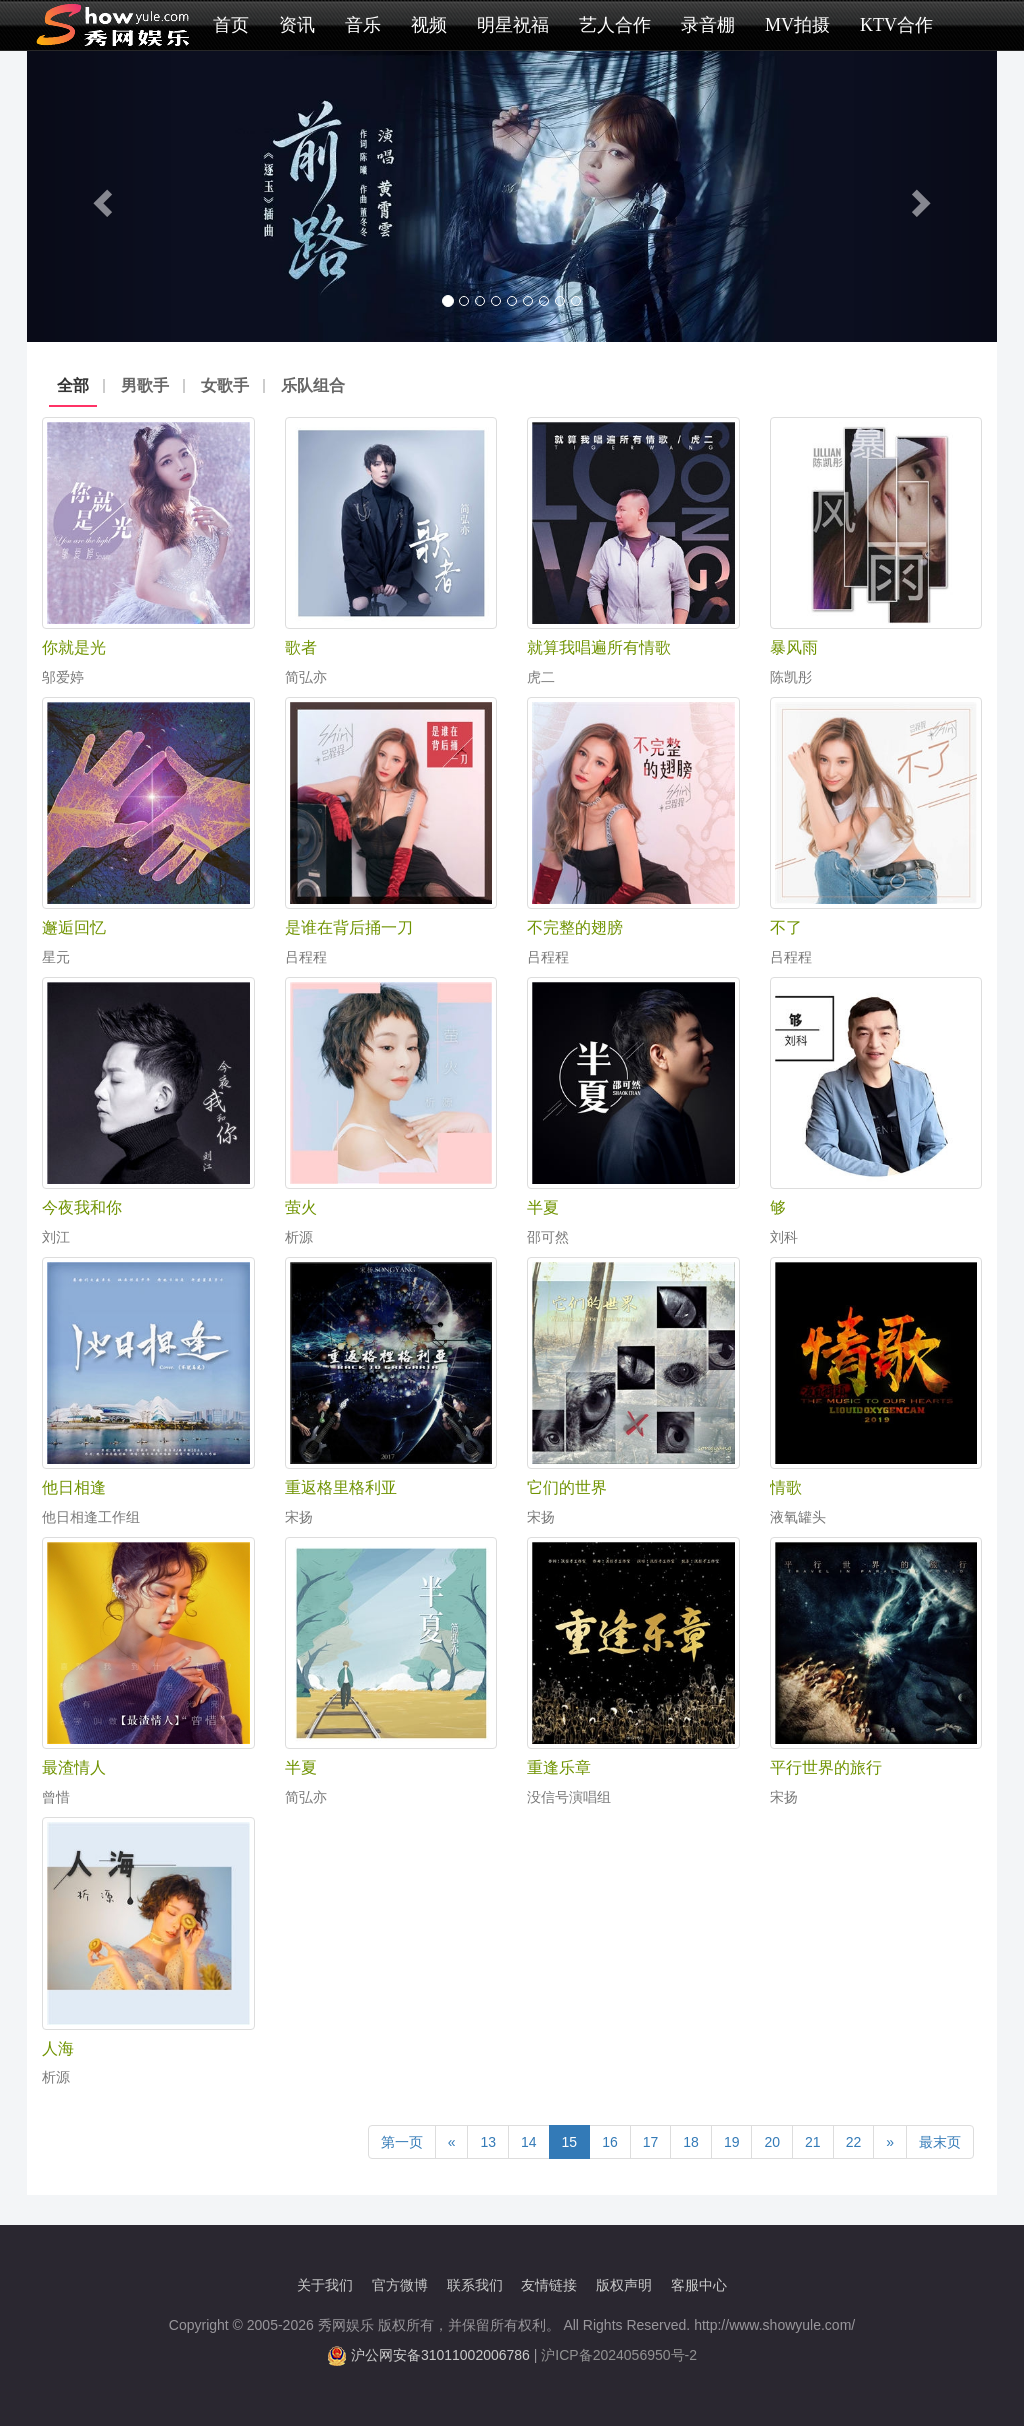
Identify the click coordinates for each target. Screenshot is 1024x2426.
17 (651, 2142)
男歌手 (145, 385)
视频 (429, 25)
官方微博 (400, 2285)
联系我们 (475, 2285)
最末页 (940, 2142)
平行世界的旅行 (826, 1767)
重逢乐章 (559, 1767)
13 (488, 2142)
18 (691, 2142)
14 (529, 2142)
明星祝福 (513, 25)
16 (610, 2142)
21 (813, 2142)
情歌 (786, 1487)
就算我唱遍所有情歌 (599, 647)
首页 (231, 25)
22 (854, 2142)
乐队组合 (313, 385)
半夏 (543, 1207)
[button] (100, 196)
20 (772, 2142)
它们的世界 (567, 1487)
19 (732, 2142)
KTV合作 (896, 25)
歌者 (301, 647)
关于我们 (325, 2285)
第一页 (402, 2142)
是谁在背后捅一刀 (349, 927)
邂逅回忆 (74, 927)
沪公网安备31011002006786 (440, 2355)
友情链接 (549, 2285)
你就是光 (74, 647)
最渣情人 (74, 1767)
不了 (786, 927)
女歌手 (225, 385)
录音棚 (708, 25)
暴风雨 (794, 647)
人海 (58, 2048)
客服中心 (699, 2285)
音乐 (363, 25)
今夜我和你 (82, 1207)
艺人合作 (615, 25)
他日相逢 (74, 1487)
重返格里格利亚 (341, 1487)
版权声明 (624, 2285)
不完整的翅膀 (575, 927)
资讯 (297, 25)
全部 (73, 385)
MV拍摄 (797, 25)
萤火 (301, 1207)
